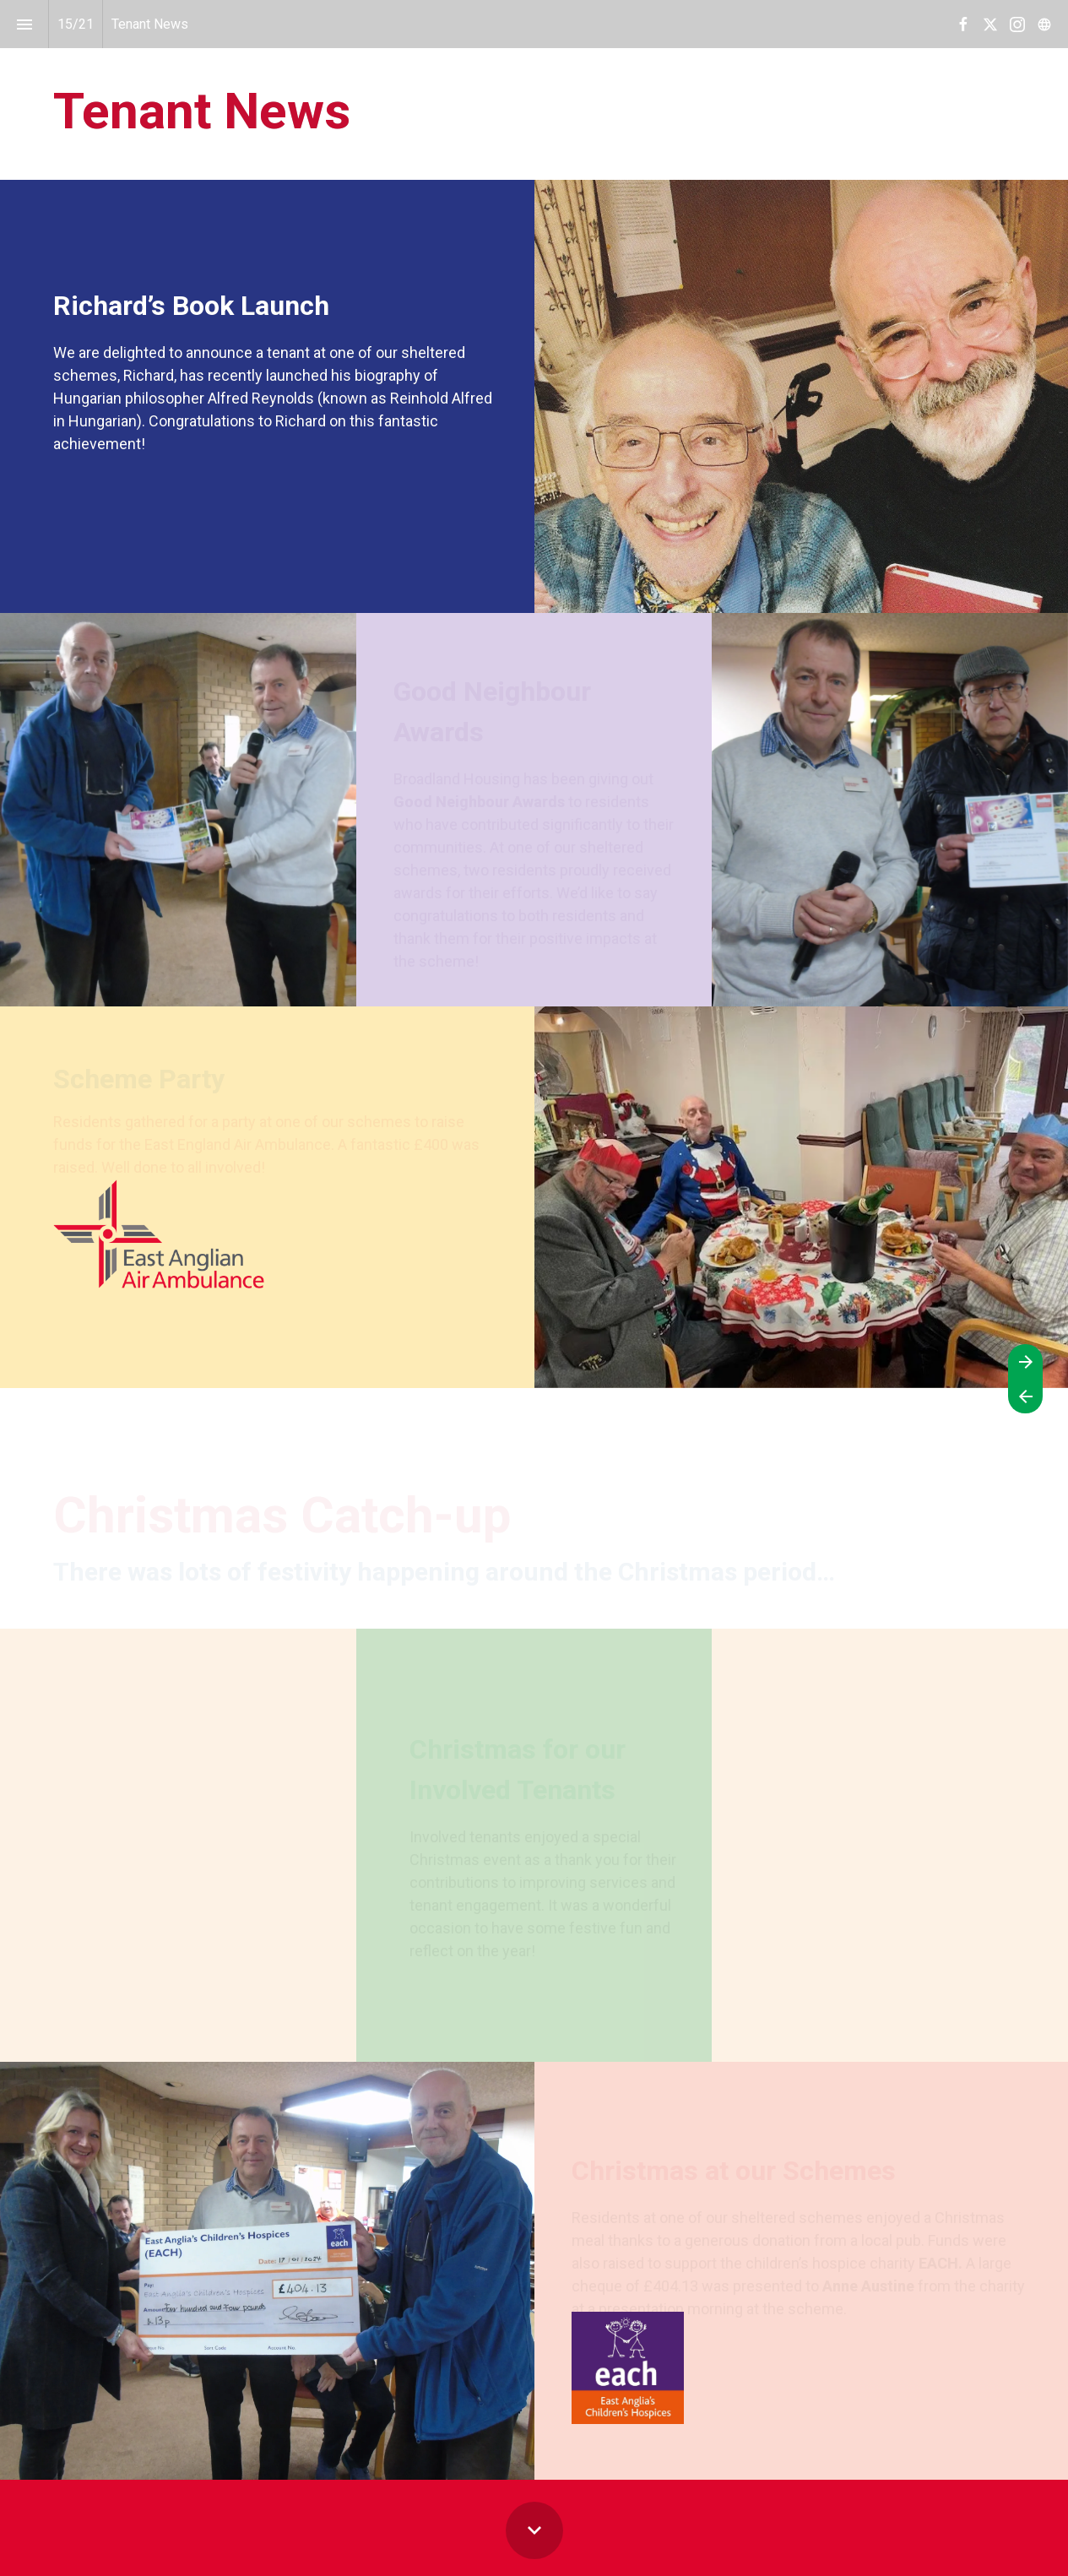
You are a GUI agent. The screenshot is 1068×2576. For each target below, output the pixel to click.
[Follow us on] (1044, 24)
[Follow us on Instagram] (1017, 24)
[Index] (24, 24)
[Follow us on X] (990, 24)
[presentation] (534, 90)
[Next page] (1025, 1361)
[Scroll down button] (534, 2530)
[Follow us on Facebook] (963, 24)
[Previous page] (1025, 1396)
